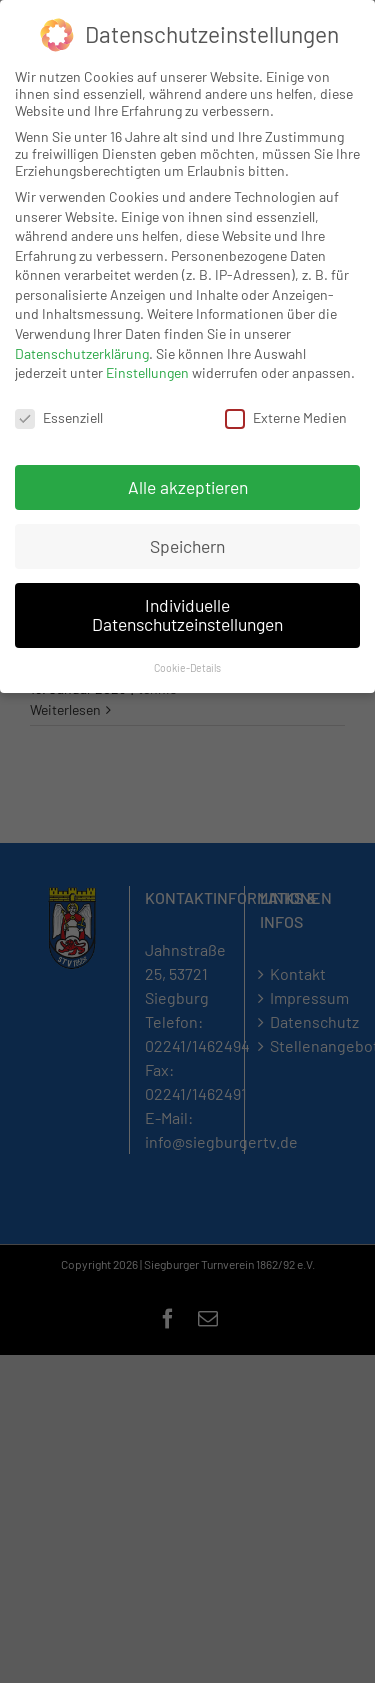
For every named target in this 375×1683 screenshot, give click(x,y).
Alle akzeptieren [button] (188, 485)
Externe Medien (286, 415)
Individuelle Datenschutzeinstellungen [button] (187, 613)
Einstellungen (147, 371)
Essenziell (59, 415)
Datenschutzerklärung (82, 351)
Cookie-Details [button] (187, 665)
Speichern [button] (187, 544)
